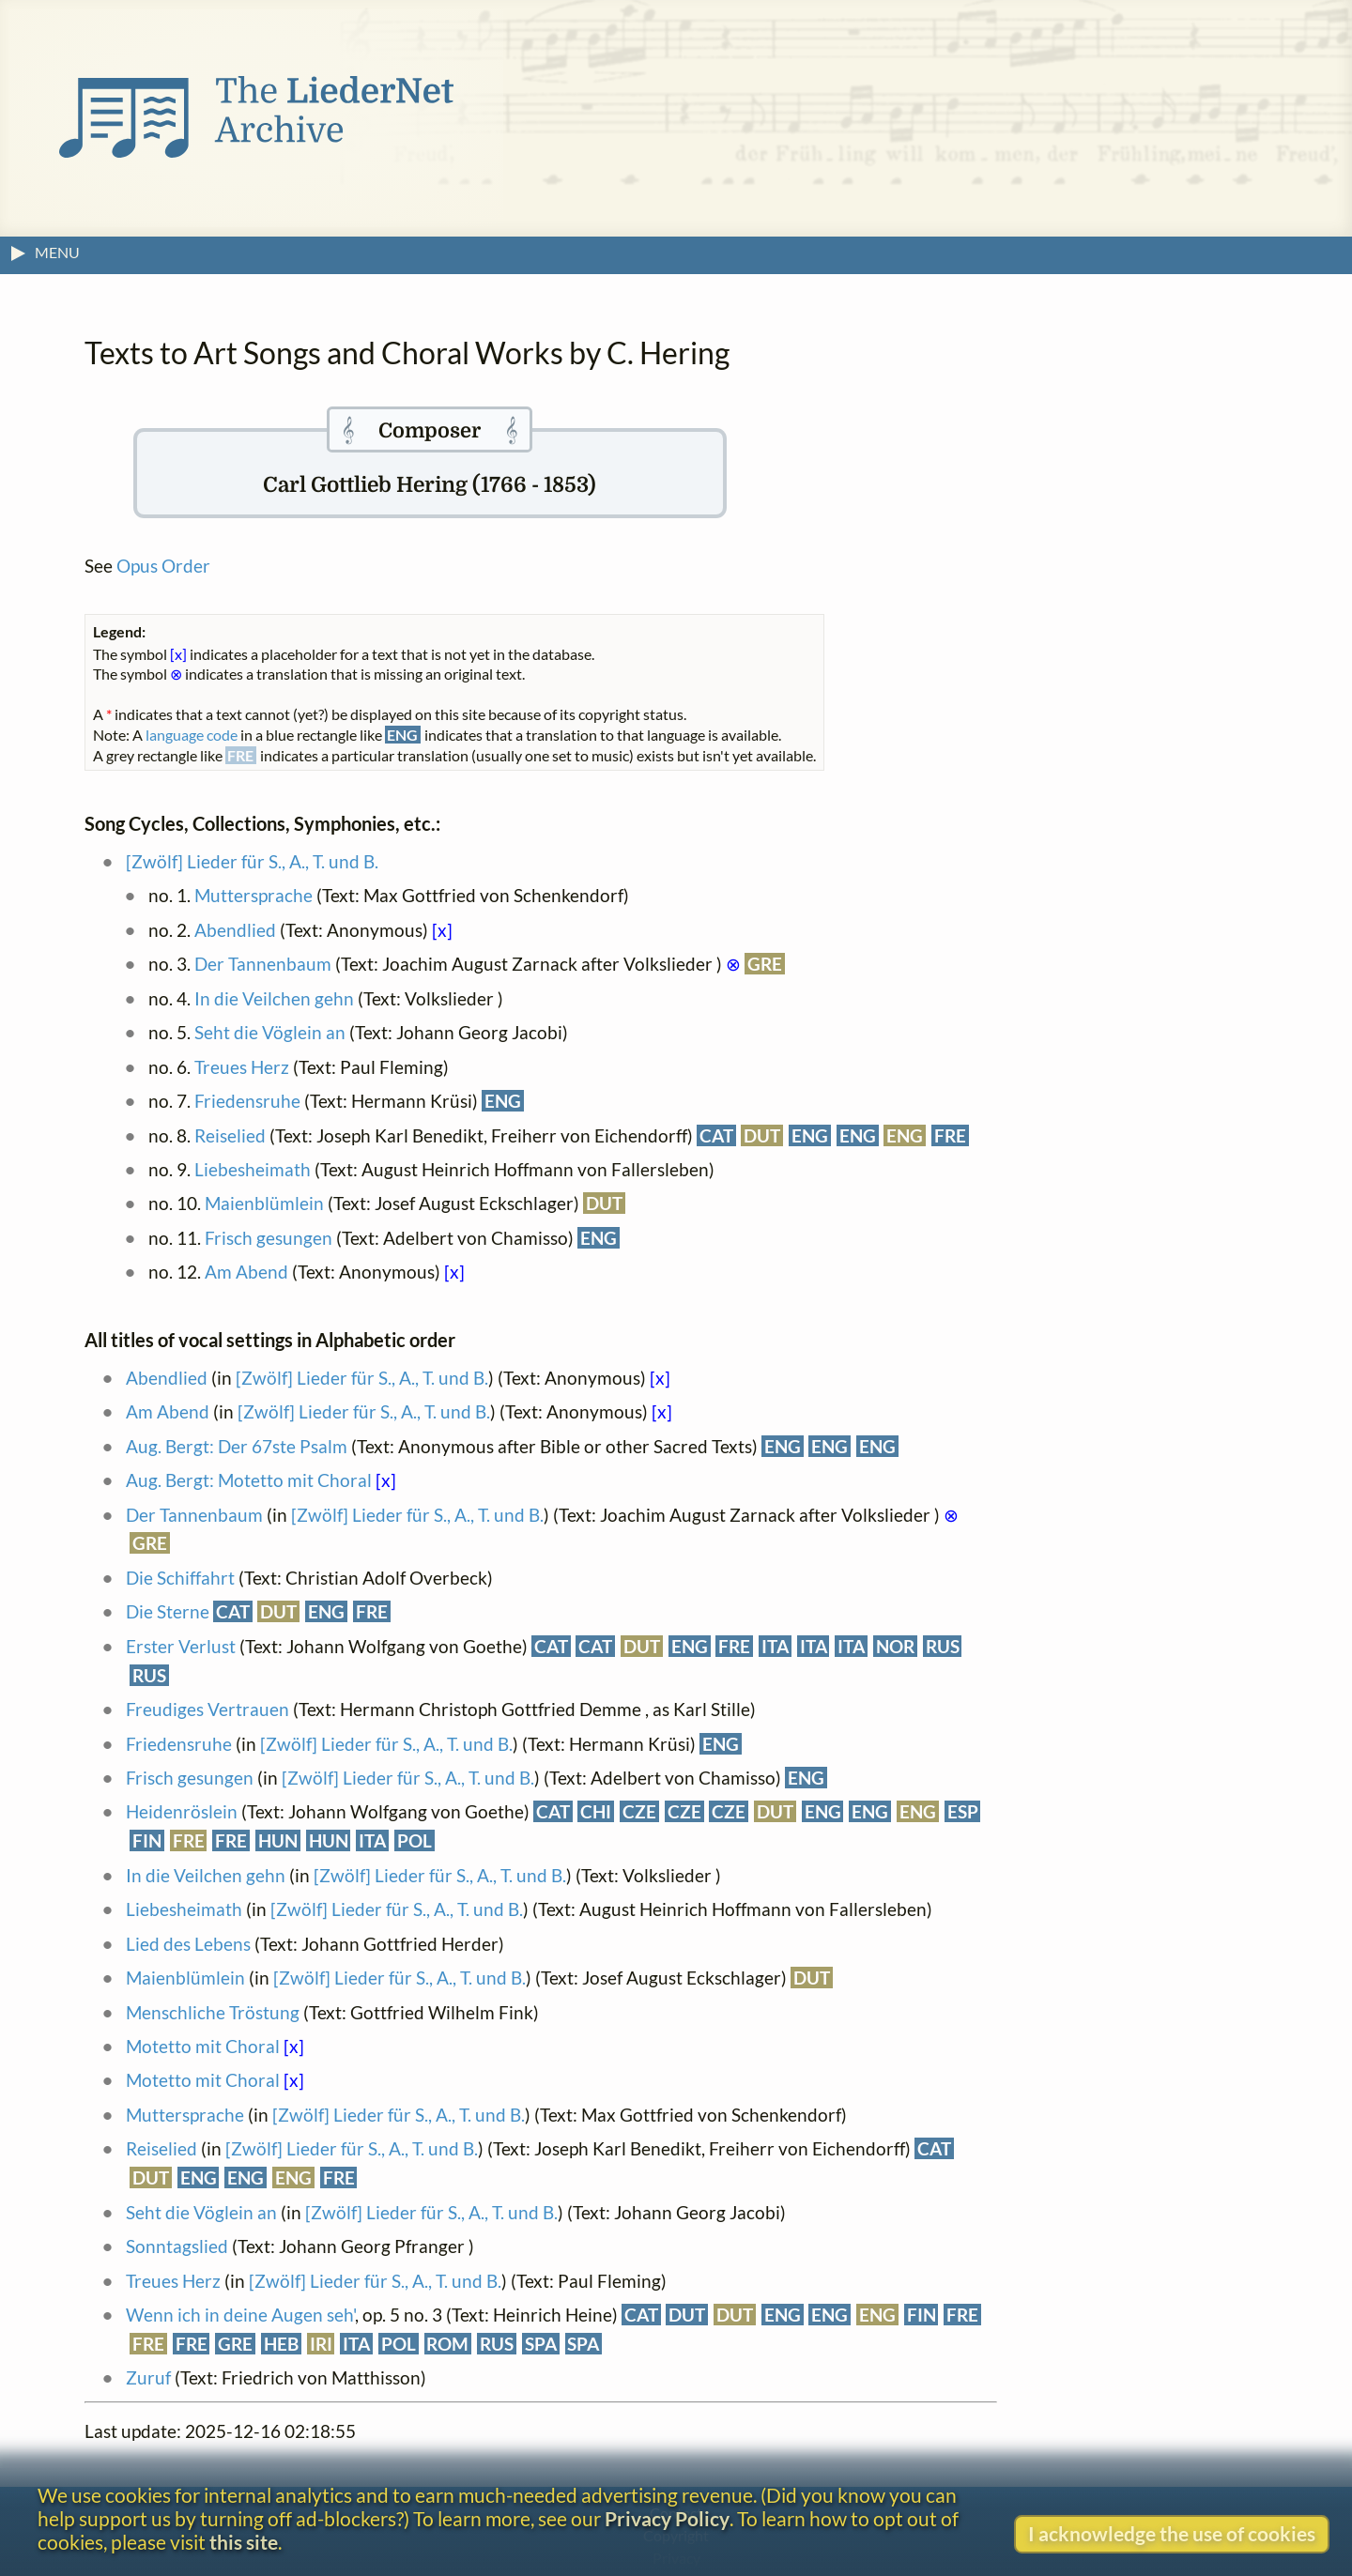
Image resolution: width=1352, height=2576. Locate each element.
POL (414, 1840)
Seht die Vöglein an (270, 1032)
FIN (146, 1840)
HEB (281, 2343)
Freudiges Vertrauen (207, 1709)
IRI (321, 2343)
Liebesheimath (252, 1169)
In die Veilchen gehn (274, 998)
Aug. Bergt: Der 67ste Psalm (236, 1446)
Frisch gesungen (268, 1238)
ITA (775, 1646)
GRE (764, 963)
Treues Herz (241, 1067)
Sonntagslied (177, 2246)
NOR (895, 1646)
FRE (950, 1135)
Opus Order (163, 565)
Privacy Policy (667, 2518)
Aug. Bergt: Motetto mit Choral (249, 1480)
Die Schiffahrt (180, 1577)
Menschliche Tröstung (213, 2012)
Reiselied (230, 1135)
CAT (716, 1135)
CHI (595, 1811)
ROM (447, 2343)
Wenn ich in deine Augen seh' (240, 2314)
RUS (943, 1646)
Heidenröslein (182, 1811)
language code (192, 735)
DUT (762, 1135)
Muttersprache (253, 895)
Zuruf (148, 2377)
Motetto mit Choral (203, 2046)
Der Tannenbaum (262, 963)
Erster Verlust (181, 1646)
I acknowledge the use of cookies (1171, 2533)
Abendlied (235, 930)
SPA (541, 2343)
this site (243, 2541)
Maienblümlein (264, 1203)
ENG (502, 1101)
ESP (962, 1811)
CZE (639, 1811)
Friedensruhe (247, 1101)
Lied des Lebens (188, 1944)
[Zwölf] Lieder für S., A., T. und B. (252, 861)
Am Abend (246, 1271)
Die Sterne (167, 1611)
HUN (278, 1840)
